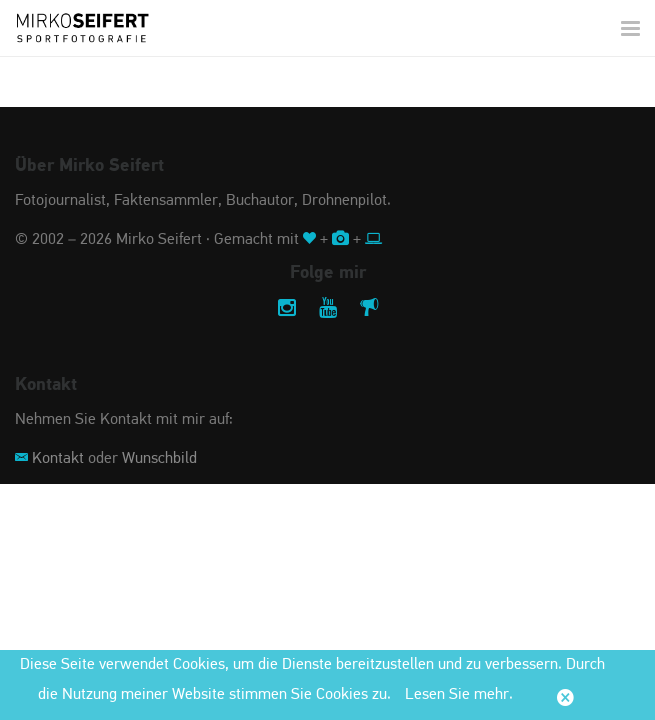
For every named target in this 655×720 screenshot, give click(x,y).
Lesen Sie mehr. (459, 695)
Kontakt (58, 459)
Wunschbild (159, 459)
